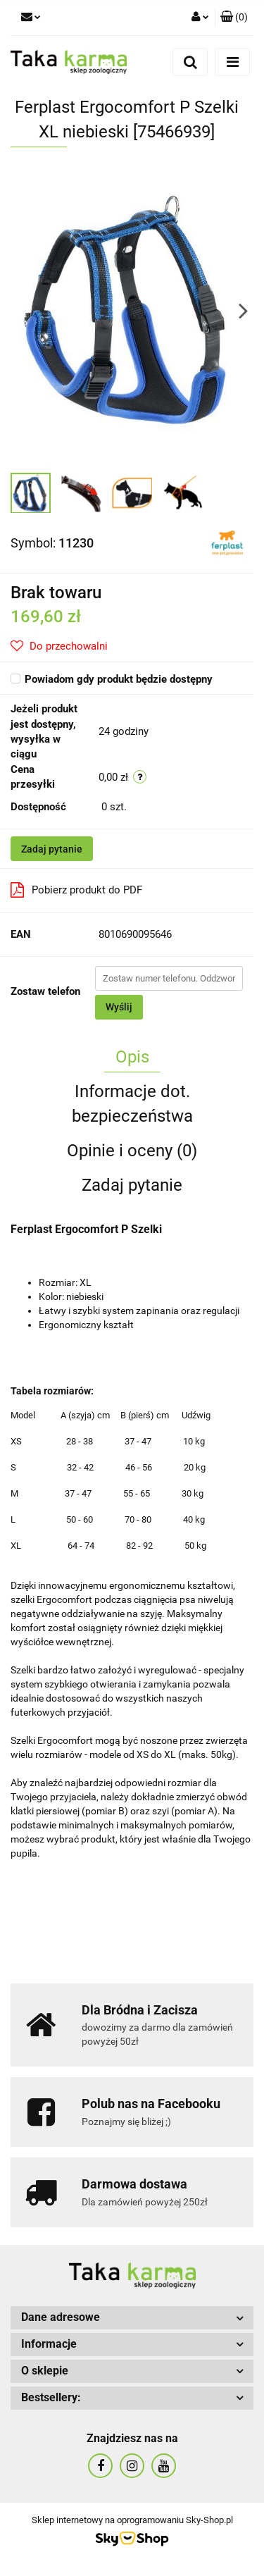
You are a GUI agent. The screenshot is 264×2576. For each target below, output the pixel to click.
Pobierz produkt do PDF (76, 890)
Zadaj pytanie (51, 849)
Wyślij (119, 1007)
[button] (234, 17)
